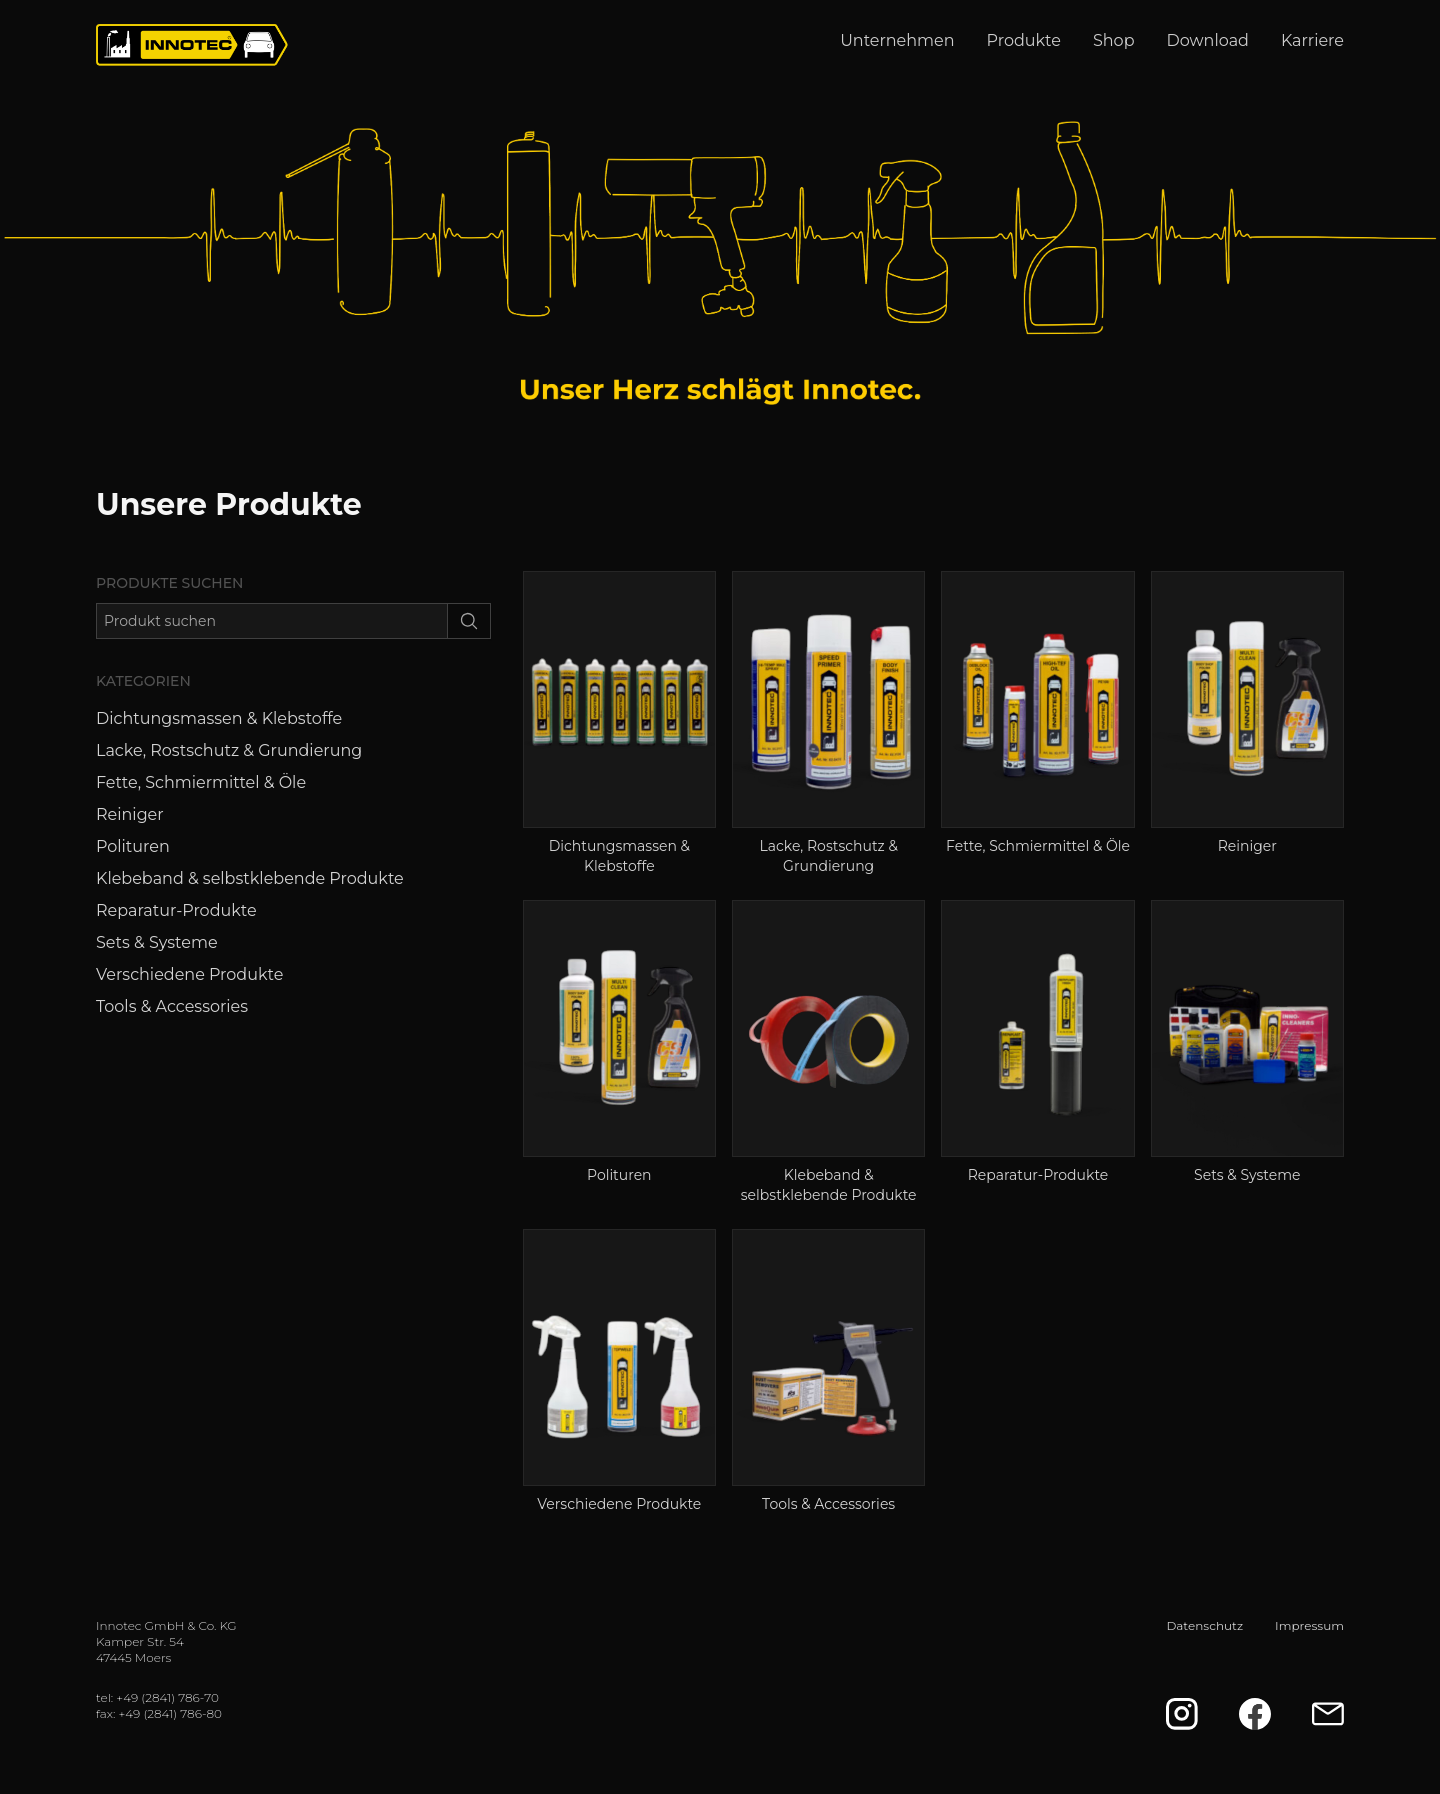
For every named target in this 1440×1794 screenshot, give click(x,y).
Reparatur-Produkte (176, 910)
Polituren (133, 846)
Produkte (1024, 40)
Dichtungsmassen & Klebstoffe (219, 718)
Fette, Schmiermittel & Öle (201, 782)
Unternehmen (897, 40)
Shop (1114, 40)
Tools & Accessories (172, 1006)
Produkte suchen (169, 583)
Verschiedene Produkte (189, 974)
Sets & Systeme (157, 942)
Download (1208, 40)
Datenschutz (1204, 1625)
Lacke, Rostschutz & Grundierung (229, 750)
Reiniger (130, 814)
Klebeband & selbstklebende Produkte (250, 878)
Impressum (1309, 1625)
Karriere (1312, 40)
